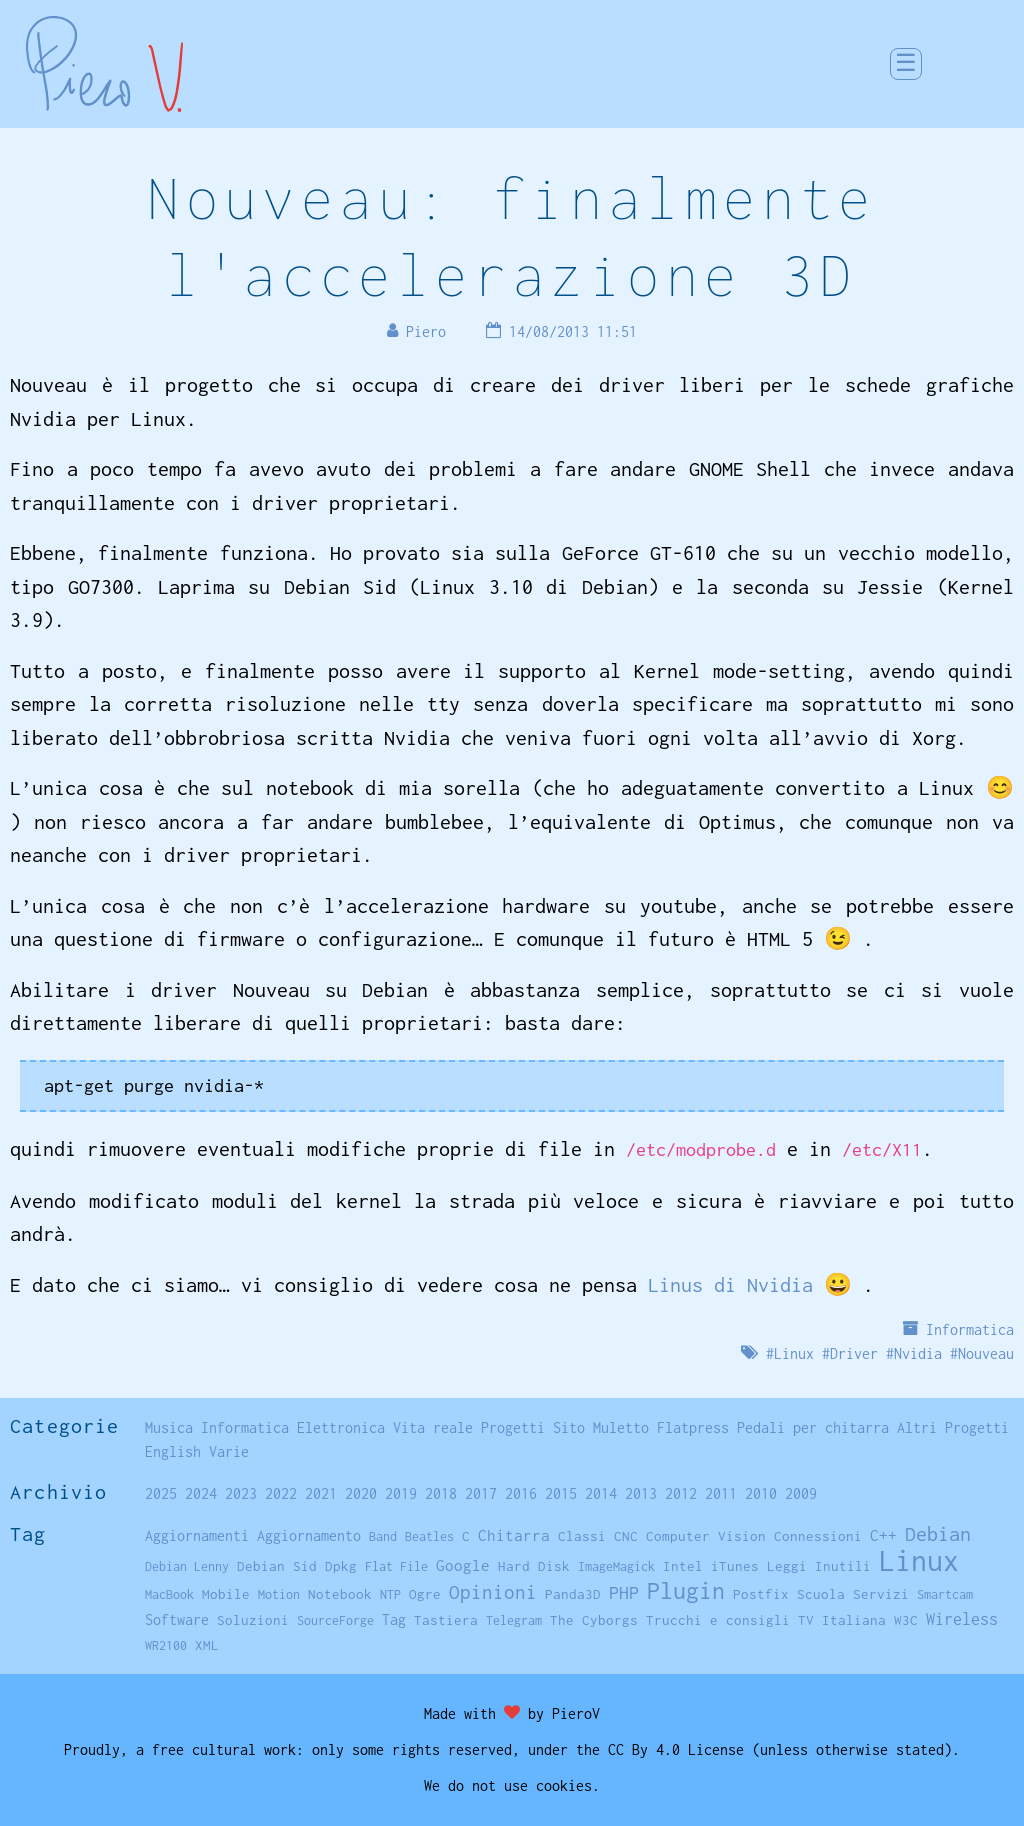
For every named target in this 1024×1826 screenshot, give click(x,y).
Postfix (761, 1594)
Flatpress (693, 1427)
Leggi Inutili (819, 1566)
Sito (569, 1427)
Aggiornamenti (197, 1535)
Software (177, 1619)
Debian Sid (277, 1566)
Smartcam (945, 1594)
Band (383, 1536)
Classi (582, 1536)
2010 (761, 1493)
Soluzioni (253, 1620)
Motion (279, 1594)
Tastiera (446, 1620)
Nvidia (918, 1353)
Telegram (514, 1620)
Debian (938, 1533)
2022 (281, 1493)
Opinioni (493, 1592)
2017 (481, 1493)
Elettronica (341, 1427)
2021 (321, 1493)
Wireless (962, 1619)
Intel (683, 1566)
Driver (854, 1353)
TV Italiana (842, 1620)
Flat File (396, 1566)
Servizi (881, 1594)
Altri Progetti (953, 1427)
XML (207, 1645)
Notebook (340, 1594)
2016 (521, 1493)
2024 (201, 1493)
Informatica (970, 1329)
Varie (229, 1451)
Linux (794, 1353)
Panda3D (573, 1594)
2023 (241, 1493)
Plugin (686, 1590)
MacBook (169, 1594)
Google (463, 1565)
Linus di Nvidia (730, 1284)
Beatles (429, 1536)
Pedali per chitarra (813, 1427)
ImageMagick (616, 1566)
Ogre (425, 1594)
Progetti (513, 1427)
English (173, 1451)
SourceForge (335, 1620)
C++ (883, 1535)
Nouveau (986, 1353)
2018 (441, 1493)
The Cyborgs (594, 1620)
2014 (601, 1493)
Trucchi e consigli (718, 1620)
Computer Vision (706, 1536)
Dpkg (341, 1566)
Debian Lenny (187, 1566)
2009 (801, 1493)
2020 (361, 1493)
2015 (561, 1493)
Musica (169, 1427)
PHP (624, 1592)
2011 (721, 1493)
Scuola (821, 1594)
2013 (641, 1493)
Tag (394, 1619)
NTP (390, 1594)
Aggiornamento (309, 1535)
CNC (626, 1536)
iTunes (735, 1566)
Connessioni (818, 1536)
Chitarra (514, 1535)
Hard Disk (534, 1566)
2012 (681, 1493)
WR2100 (166, 1645)
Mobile (226, 1594)
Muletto (621, 1427)
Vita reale (433, 1427)
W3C (906, 1620)
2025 (161, 1493)
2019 (401, 1493)
